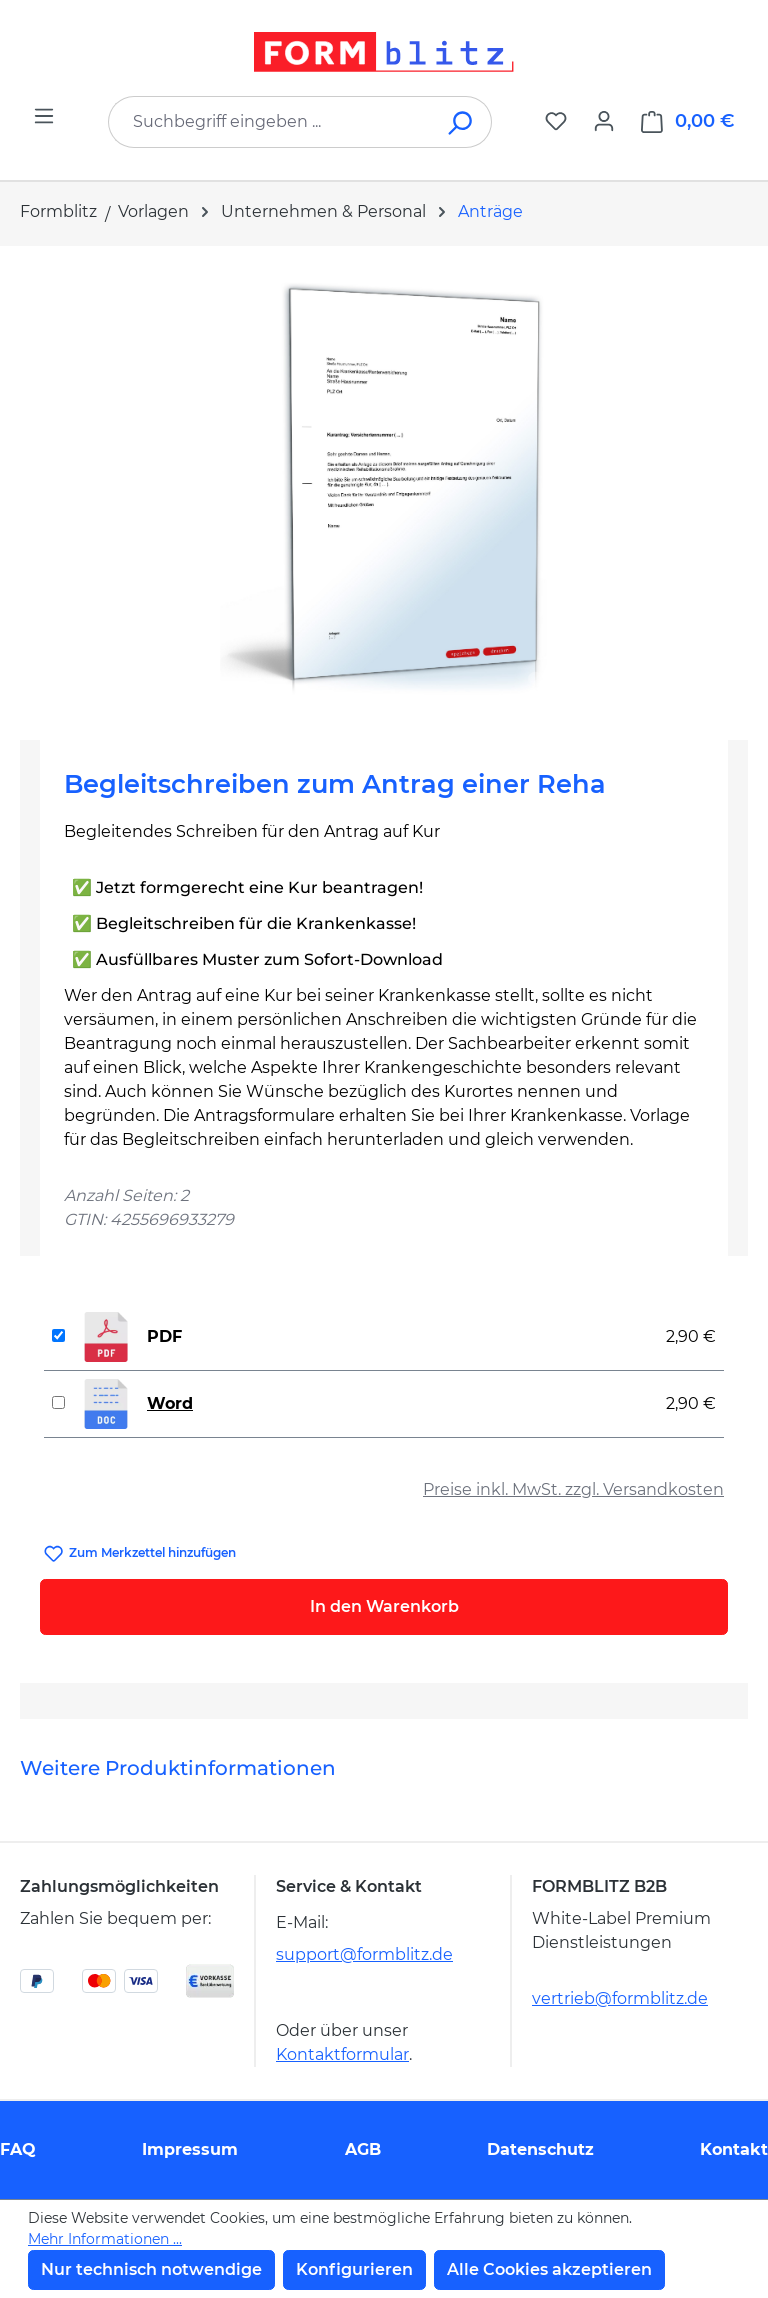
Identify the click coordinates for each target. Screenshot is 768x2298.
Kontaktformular (342, 2054)
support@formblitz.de (364, 1954)
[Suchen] (461, 122)
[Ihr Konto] (604, 121)
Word (170, 1403)
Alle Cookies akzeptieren (549, 2269)
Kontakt (734, 2149)
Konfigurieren (354, 2269)
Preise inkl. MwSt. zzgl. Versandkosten (573, 1489)
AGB (363, 2149)
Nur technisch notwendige (151, 2269)
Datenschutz (540, 2149)
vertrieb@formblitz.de (620, 1998)
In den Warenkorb (384, 1606)
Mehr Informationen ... (105, 2239)
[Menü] (44, 116)
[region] (384, 485)
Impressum (190, 2149)
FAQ (18, 2149)
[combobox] (270, 122)
